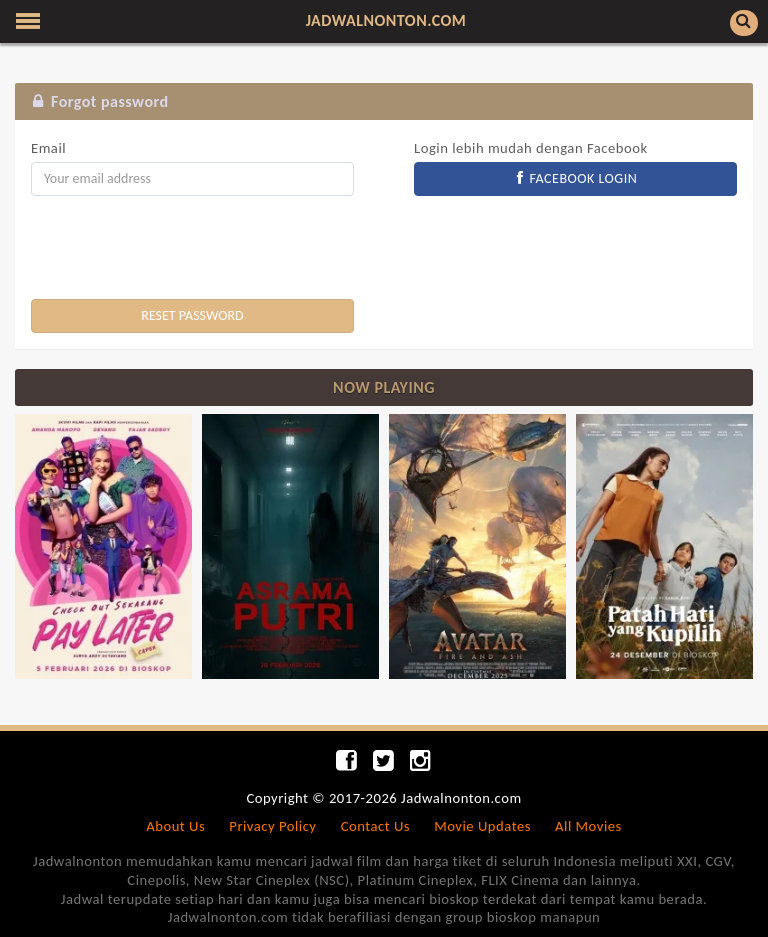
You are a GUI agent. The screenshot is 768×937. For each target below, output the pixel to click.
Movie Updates (482, 826)
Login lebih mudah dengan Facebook (531, 148)
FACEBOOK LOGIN (576, 178)
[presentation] (183, 250)
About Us (175, 826)
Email (48, 148)
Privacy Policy (272, 826)
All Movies (588, 826)
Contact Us (375, 826)
